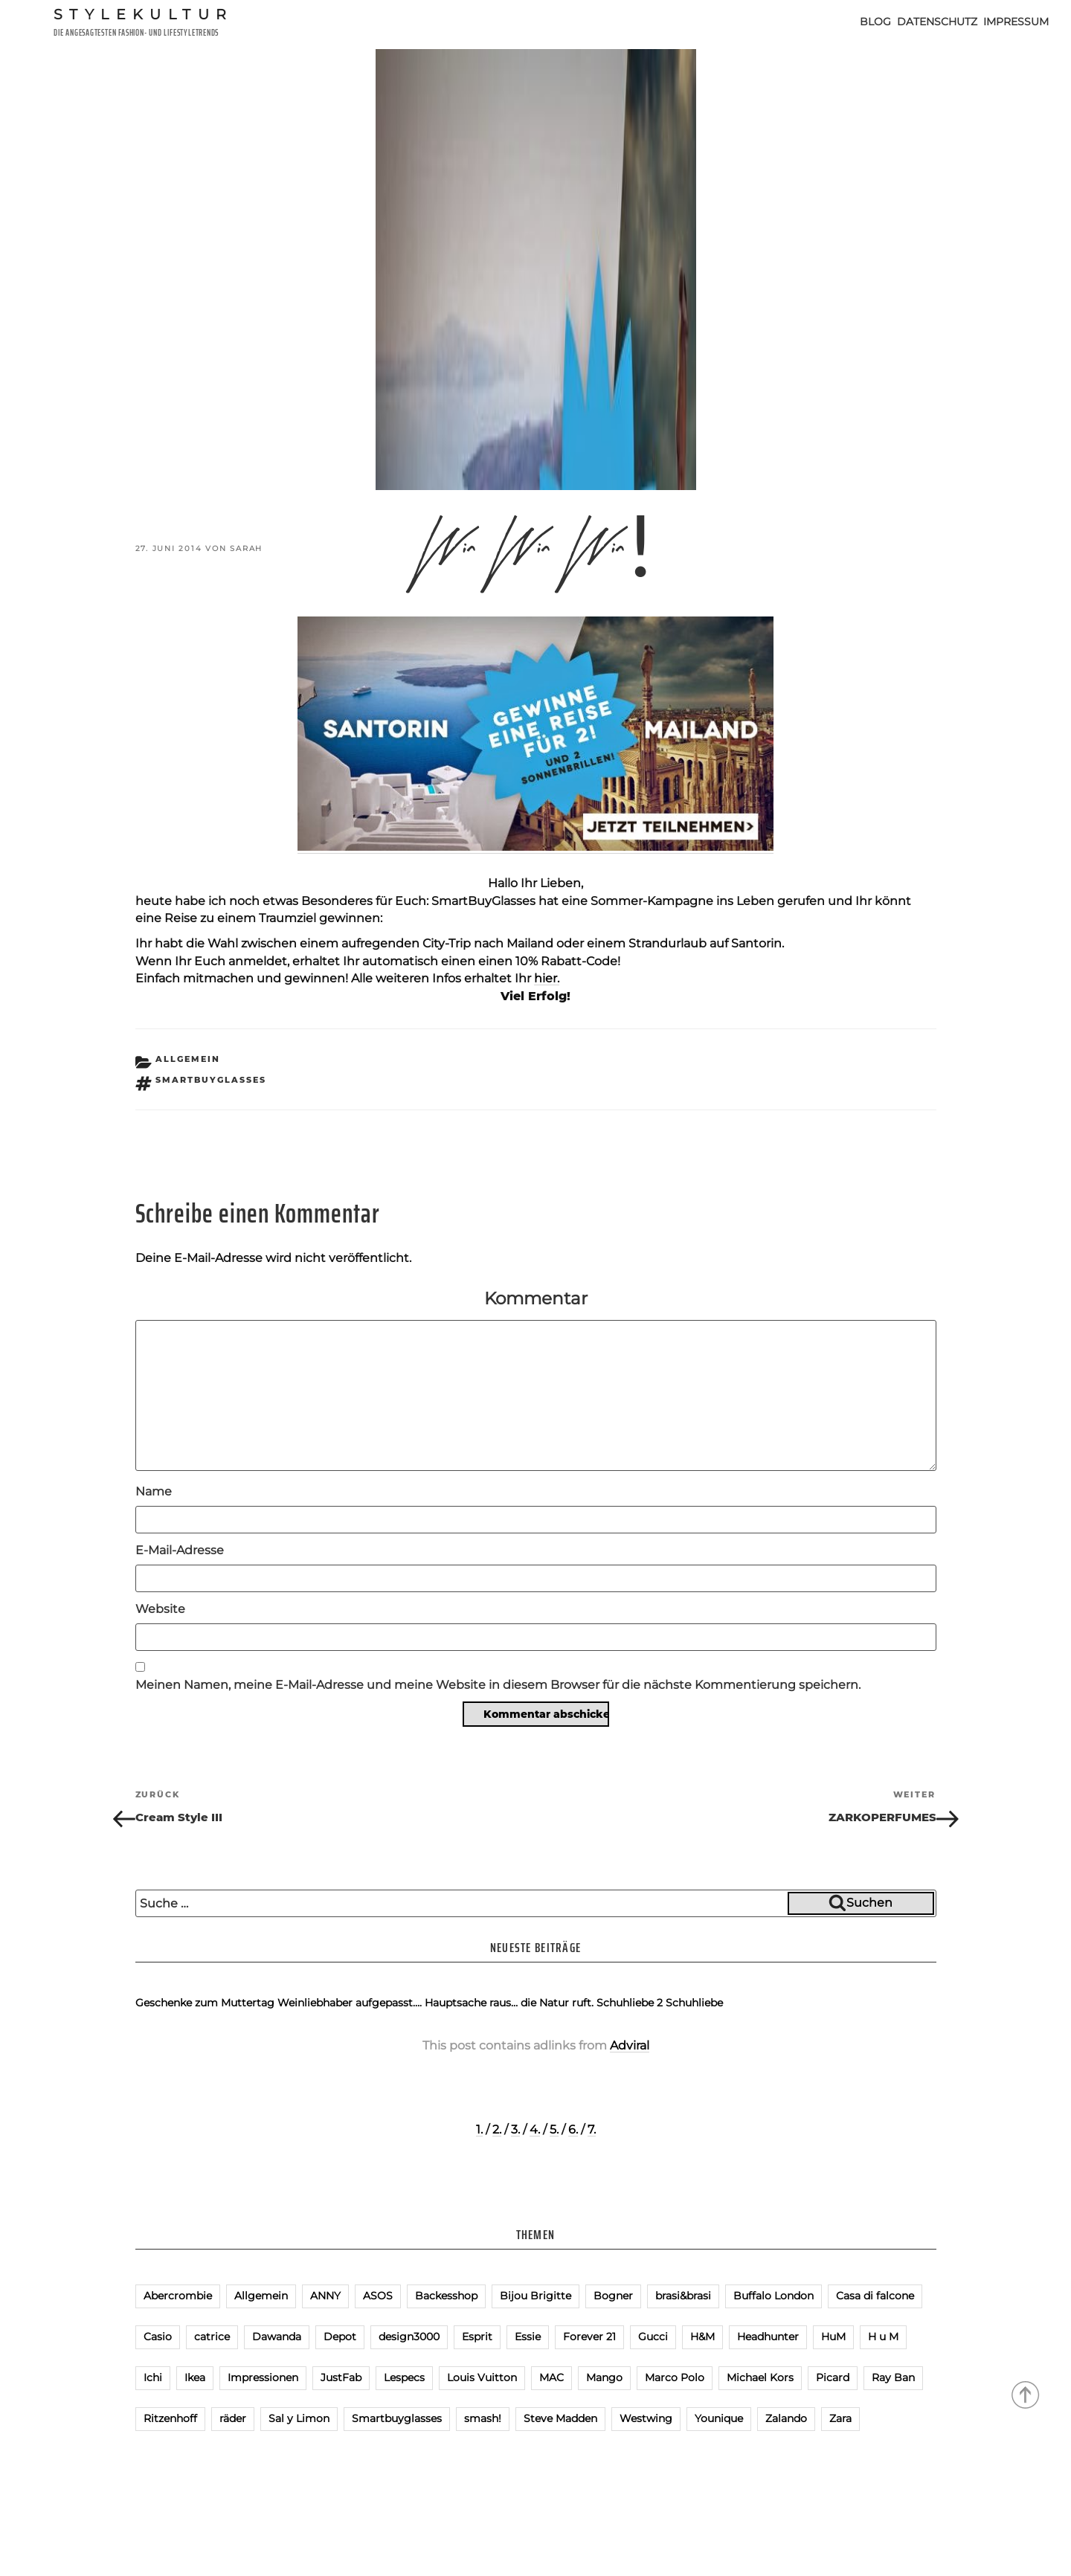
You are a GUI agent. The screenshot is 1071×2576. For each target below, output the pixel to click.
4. (535, 2129)
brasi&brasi (683, 2295)
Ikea (194, 2377)
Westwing (646, 2418)
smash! (482, 2418)
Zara (840, 2418)
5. (554, 2129)
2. (496, 2129)
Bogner (613, 2295)
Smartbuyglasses (210, 1080)
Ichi (153, 2377)
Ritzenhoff (170, 2418)
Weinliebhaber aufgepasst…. (349, 2002)
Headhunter (768, 2336)
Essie (528, 2336)
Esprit (477, 2336)
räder (232, 2418)
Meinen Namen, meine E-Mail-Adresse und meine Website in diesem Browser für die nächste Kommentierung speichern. (498, 1685)
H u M (883, 2336)
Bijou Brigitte (535, 2295)
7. (592, 2129)
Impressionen (263, 2377)
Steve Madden (560, 2418)
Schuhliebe (694, 2002)
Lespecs (404, 2377)
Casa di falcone (875, 2295)
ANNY (325, 2295)
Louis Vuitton (482, 2377)
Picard (832, 2377)
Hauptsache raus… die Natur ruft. (509, 2002)
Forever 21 (589, 2336)
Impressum (1016, 22)
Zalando (786, 2418)
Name (153, 1491)
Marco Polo (674, 2377)
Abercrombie (178, 2295)
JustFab (341, 2377)
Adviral (629, 2045)
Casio (158, 2336)
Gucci (653, 2336)
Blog (875, 22)
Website (160, 1609)
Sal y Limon (298, 2418)
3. (515, 2129)
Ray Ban (893, 2377)
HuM (833, 2336)
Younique (719, 2418)
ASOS (378, 2295)
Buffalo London (773, 2295)
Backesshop (446, 2295)
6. (573, 2129)
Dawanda (276, 2336)
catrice (212, 2336)
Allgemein (187, 1059)
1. (479, 2129)
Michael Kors (760, 2377)
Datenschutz (937, 22)
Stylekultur (144, 14)
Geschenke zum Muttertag (204, 2002)
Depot (340, 2336)
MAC (551, 2377)
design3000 (409, 2336)
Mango (604, 2377)
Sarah (246, 548)
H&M (702, 2336)
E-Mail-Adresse (179, 1550)
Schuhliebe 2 (629, 2002)
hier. (546, 978)
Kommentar (536, 1298)
